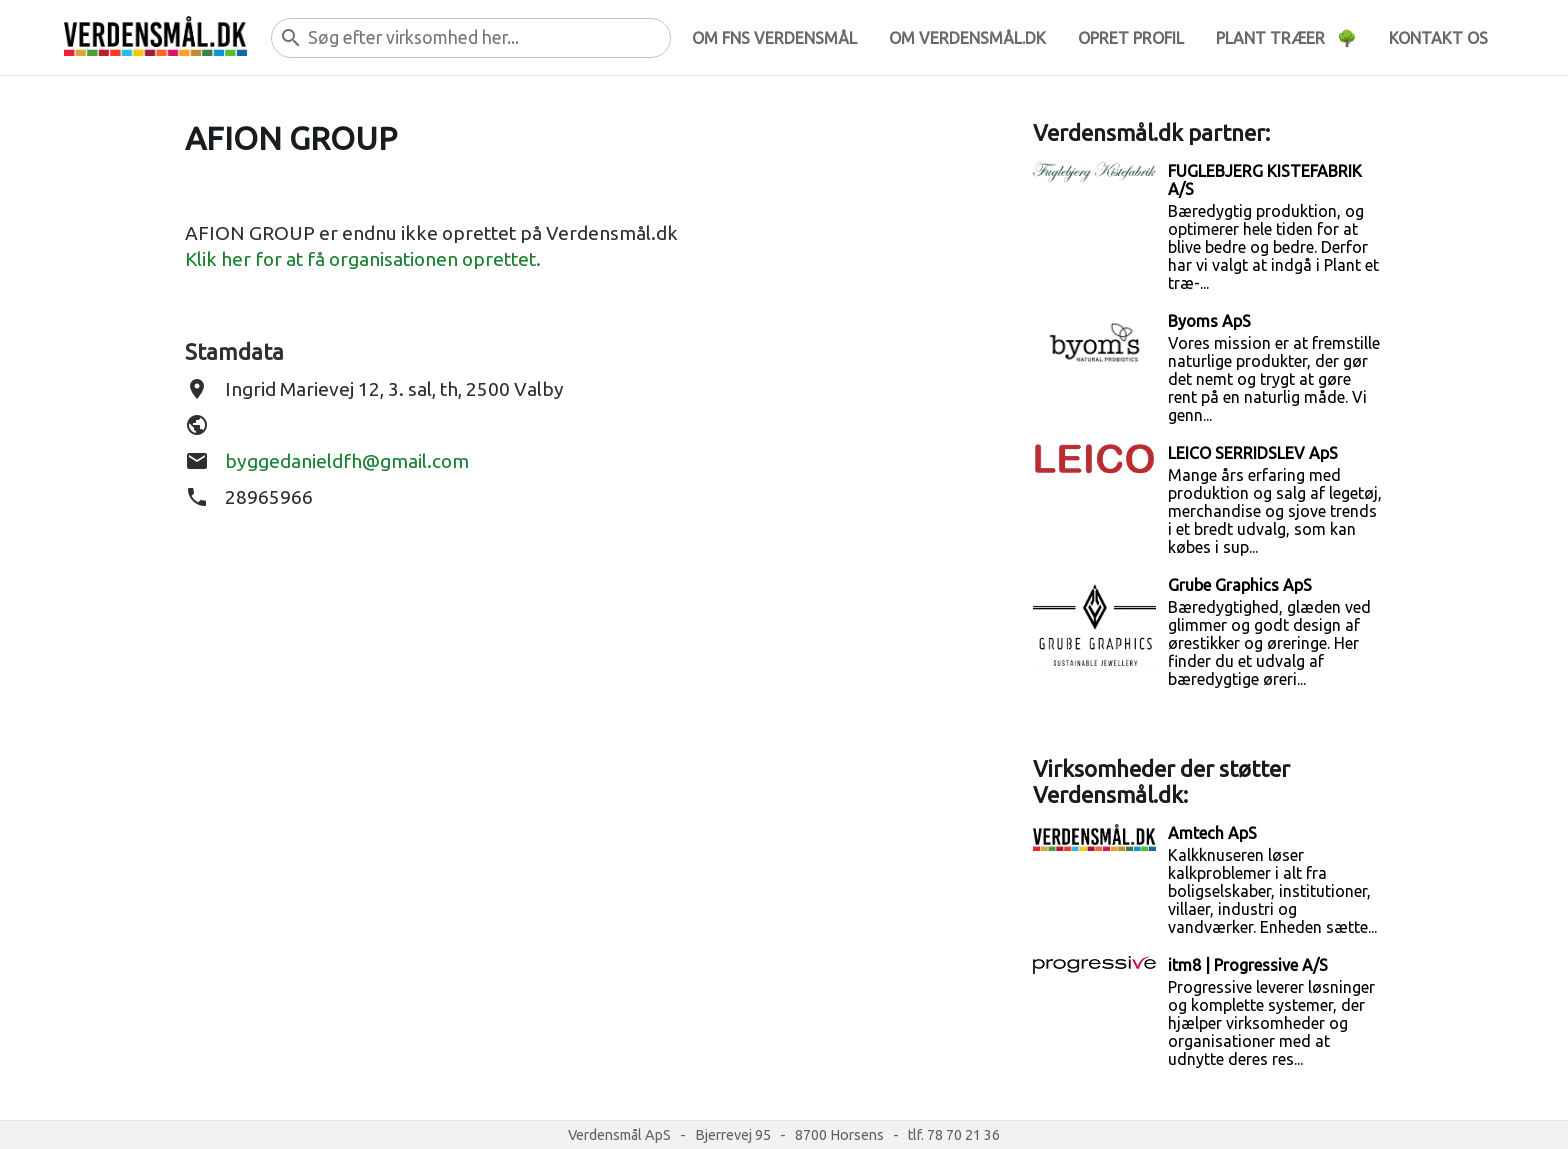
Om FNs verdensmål (774, 38)
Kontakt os (1438, 38)
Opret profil (1131, 38)
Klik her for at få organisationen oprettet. (363, 259)
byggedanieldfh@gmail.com (347, 461)
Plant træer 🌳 (1286, 38)
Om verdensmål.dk (967, 38)
